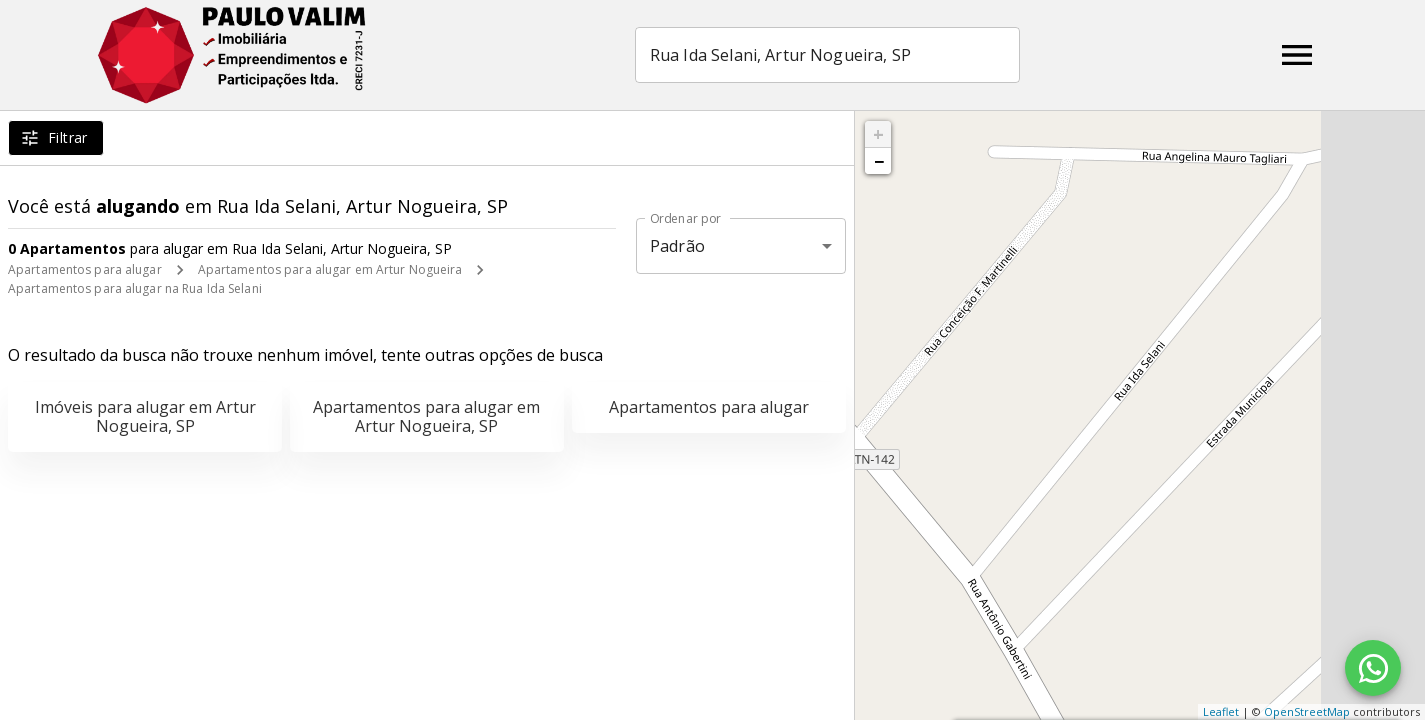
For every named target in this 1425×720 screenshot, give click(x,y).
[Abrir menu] (1297, 55)
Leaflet (1221, 711)
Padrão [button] (677, 246)
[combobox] (827, 55)
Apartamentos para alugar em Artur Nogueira (330, 269)
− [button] (879, 161)
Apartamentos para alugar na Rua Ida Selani (135, 288)
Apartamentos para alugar (85, 269)
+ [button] (878, 134)
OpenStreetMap (1307, 711)
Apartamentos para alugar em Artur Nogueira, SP (426, 416)
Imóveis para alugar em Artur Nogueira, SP (145, 416)
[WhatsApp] (1373, 668)
